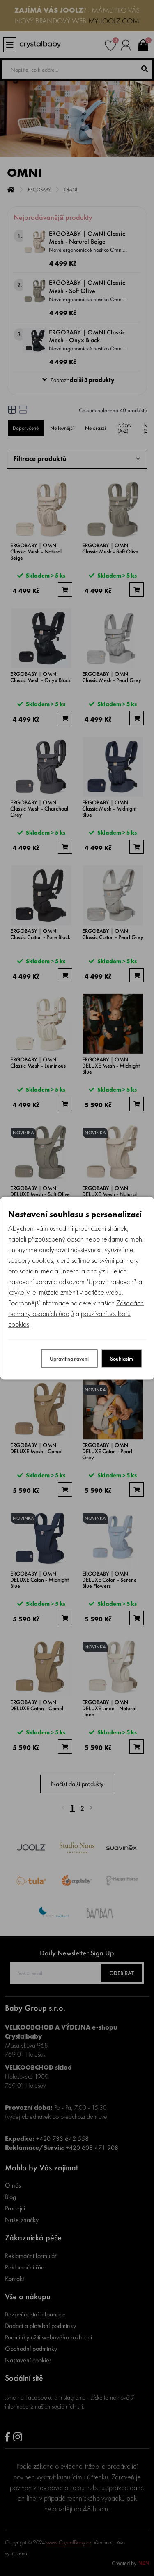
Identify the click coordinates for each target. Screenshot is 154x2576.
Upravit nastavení (69, 1358)
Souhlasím (121, 1358)
